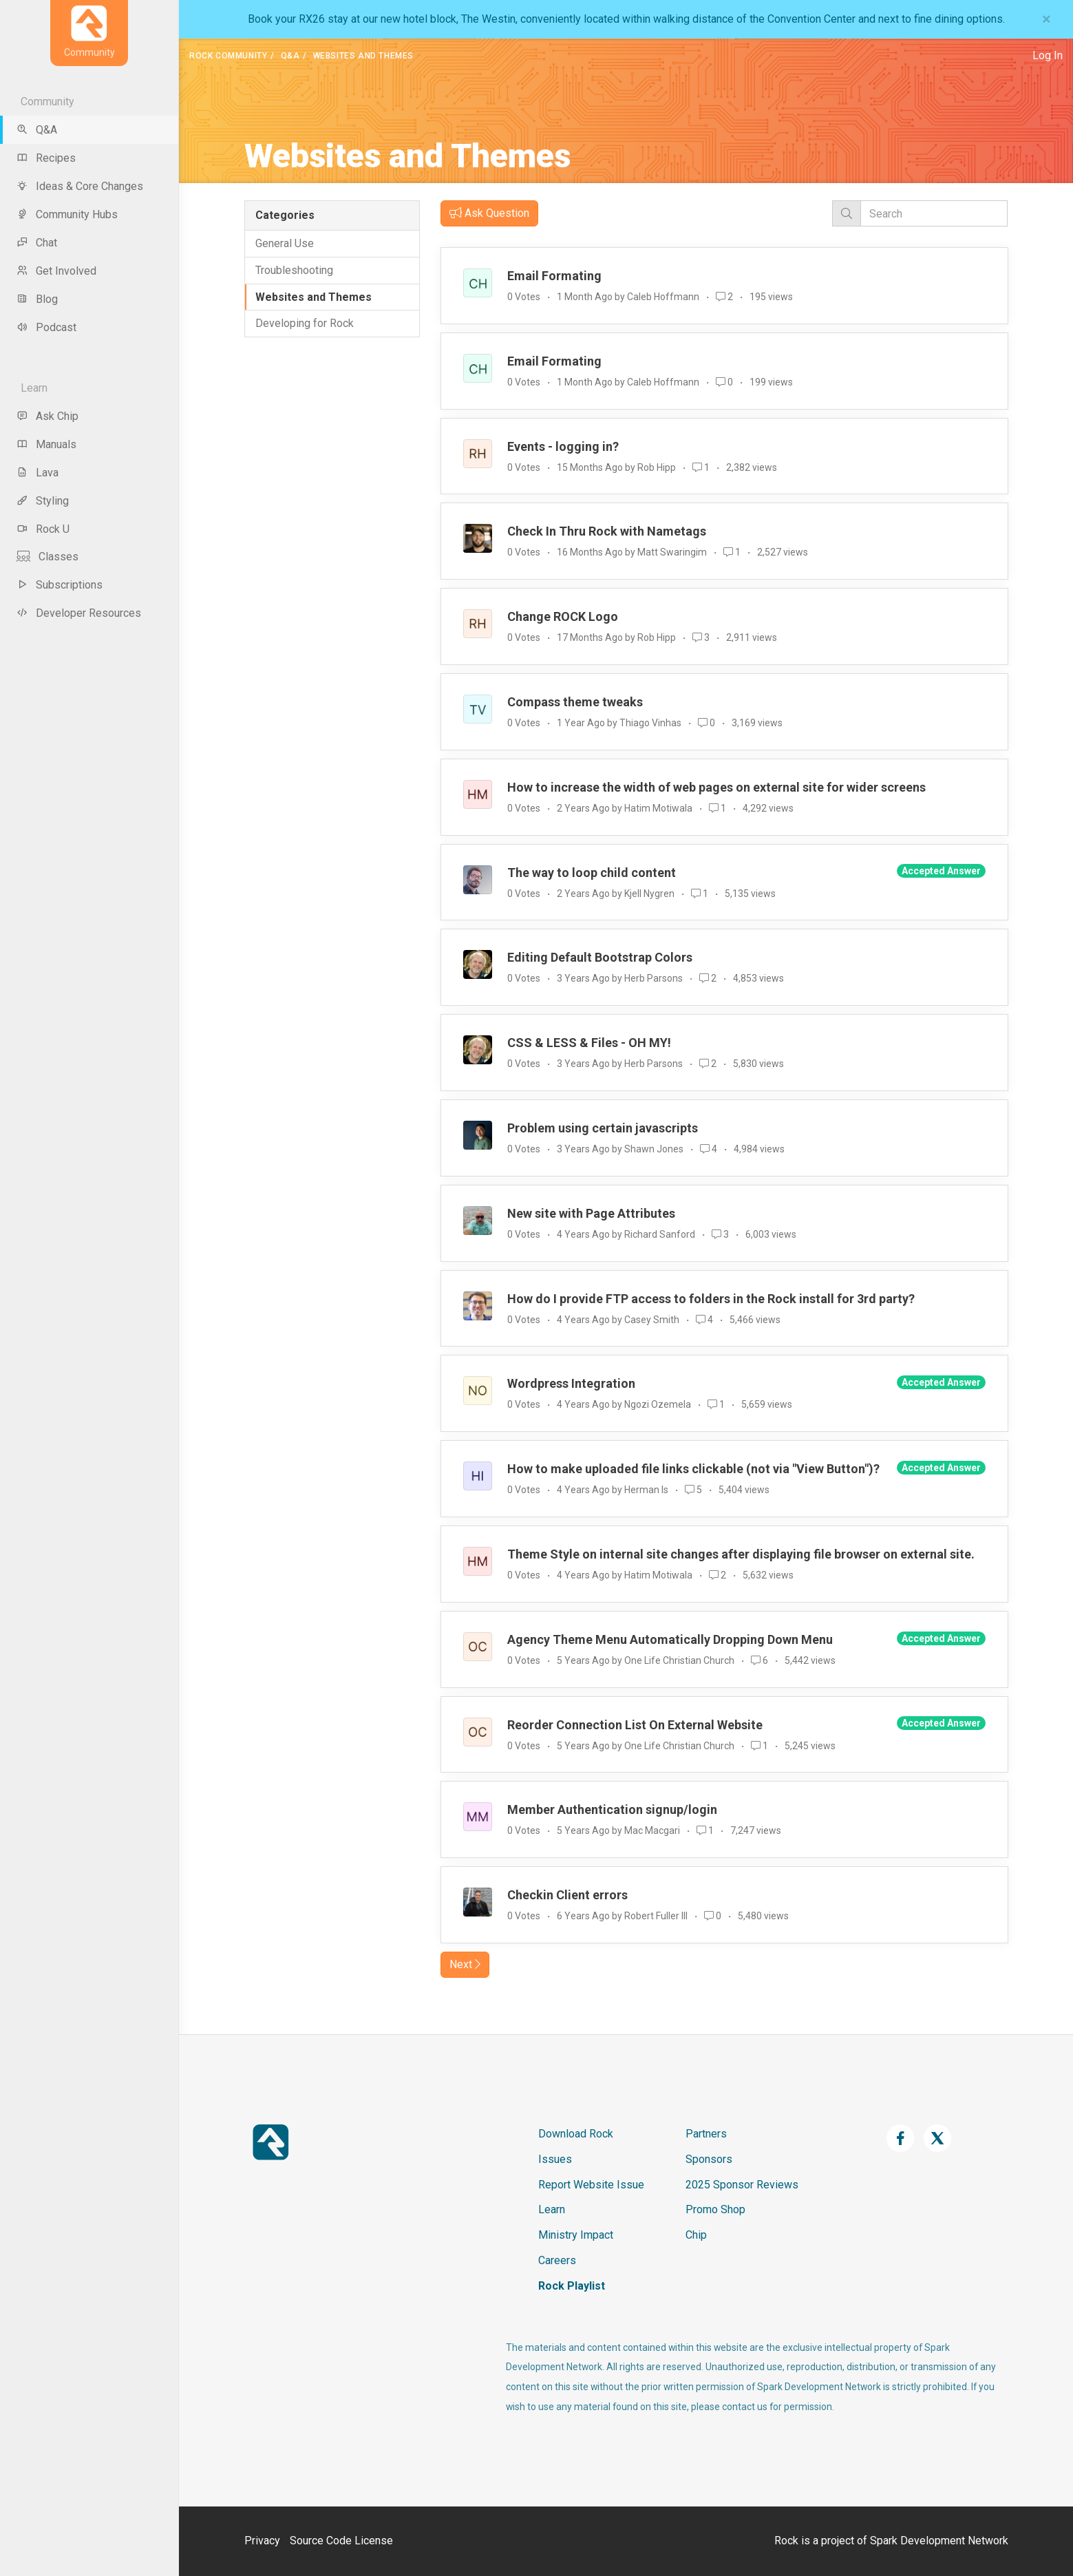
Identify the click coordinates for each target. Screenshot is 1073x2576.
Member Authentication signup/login (612, 1809)
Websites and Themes (313, 297)
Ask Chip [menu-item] (47, 416)
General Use (284, 243)
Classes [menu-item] (47, 556)
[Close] (1046, 19)
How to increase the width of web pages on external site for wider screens (716, 787)
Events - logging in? (563, 446)
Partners (706, 2133)
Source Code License (341, 2540)
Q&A (290, 56)
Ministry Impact (575, 2234)
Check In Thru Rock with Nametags (606, 531)
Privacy (262, 2540)
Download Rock (575, 2133)
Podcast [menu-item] (46, 327)
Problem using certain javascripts (602, 1128)
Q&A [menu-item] (37, 129)
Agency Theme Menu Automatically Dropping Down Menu (670, 1639)
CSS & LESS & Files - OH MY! (589, 1042)
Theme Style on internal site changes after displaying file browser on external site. (741, 1554)
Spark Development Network (939, 2540)
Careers (557, 2260)
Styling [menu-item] (43, 500)
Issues (555, 2159)
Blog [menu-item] (37, 299)
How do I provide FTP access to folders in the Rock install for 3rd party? (711, 1298)
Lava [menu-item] (38, 472)
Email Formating (554, 275)
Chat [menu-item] (37, 242)
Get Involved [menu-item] (56, 270)
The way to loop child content (591, 872)
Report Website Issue (591, 2184)
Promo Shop (715, 2209)
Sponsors (709, 2159)
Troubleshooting (294, 270)
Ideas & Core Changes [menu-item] (80, 186)
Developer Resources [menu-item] (79, 613)
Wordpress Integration (571, 1383)
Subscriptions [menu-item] (60, 584)
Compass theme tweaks (575, 702)
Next (464, 1964)
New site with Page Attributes (591, 1213)
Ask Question (489, 213)
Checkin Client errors (567, 1895)
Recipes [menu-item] (46, 158)
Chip (696, 2234)
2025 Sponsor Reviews (742, 2184)
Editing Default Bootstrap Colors (599, 957)
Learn (551, 2209)
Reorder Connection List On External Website (635, 1725)
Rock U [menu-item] (43, 529)
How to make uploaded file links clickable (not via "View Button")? (693, 1468)
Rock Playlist (571, 2285)
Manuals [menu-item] (46, 444)
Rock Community (228, 56)
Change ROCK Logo (562, 616)
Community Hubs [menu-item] (67, 214)
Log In (1047, 55)
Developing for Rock (304, 323)
